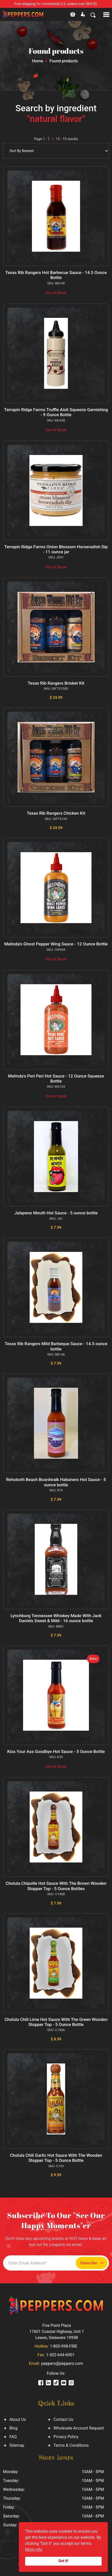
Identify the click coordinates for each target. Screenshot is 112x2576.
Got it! (63, 2561)
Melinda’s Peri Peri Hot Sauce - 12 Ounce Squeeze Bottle (56, 1078)
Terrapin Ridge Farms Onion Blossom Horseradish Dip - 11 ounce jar (56, 549)
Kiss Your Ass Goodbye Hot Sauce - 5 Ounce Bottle (56, 1751)
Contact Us (63, 2419)
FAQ (13, 2436)
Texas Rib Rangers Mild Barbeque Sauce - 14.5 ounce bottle (56, 1346)
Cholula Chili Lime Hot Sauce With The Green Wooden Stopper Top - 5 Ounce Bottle (56, 2022)
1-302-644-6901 (60, 2354)
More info (33, 2549)
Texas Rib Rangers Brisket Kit (56, 683)
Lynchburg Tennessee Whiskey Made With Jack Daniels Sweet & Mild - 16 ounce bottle (56, 1618)
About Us (17, 2419)
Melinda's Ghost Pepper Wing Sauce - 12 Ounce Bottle (56, 943)
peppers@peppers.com (62, 2363)
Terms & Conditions (71, 2445)
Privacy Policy (66, 2436)
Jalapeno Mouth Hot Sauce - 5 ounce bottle (56, 1212)
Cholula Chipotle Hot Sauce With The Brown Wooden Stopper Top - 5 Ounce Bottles (56, 1886)
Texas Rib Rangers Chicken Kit (56, 813)
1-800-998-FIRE (63, 2346)
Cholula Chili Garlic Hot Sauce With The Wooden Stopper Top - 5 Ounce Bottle (56, 2158)
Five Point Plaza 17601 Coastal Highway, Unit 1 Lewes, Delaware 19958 (56, 2331)
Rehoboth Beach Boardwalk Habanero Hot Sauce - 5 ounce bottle (56, 1482)
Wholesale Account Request (78, 2428)
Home (37, 61)
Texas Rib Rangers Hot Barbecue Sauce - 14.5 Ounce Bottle (56, 275)
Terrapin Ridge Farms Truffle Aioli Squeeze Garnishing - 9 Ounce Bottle (56, 412)
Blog (13, 2428)
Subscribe (91, 2263)
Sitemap (16, 2445)
